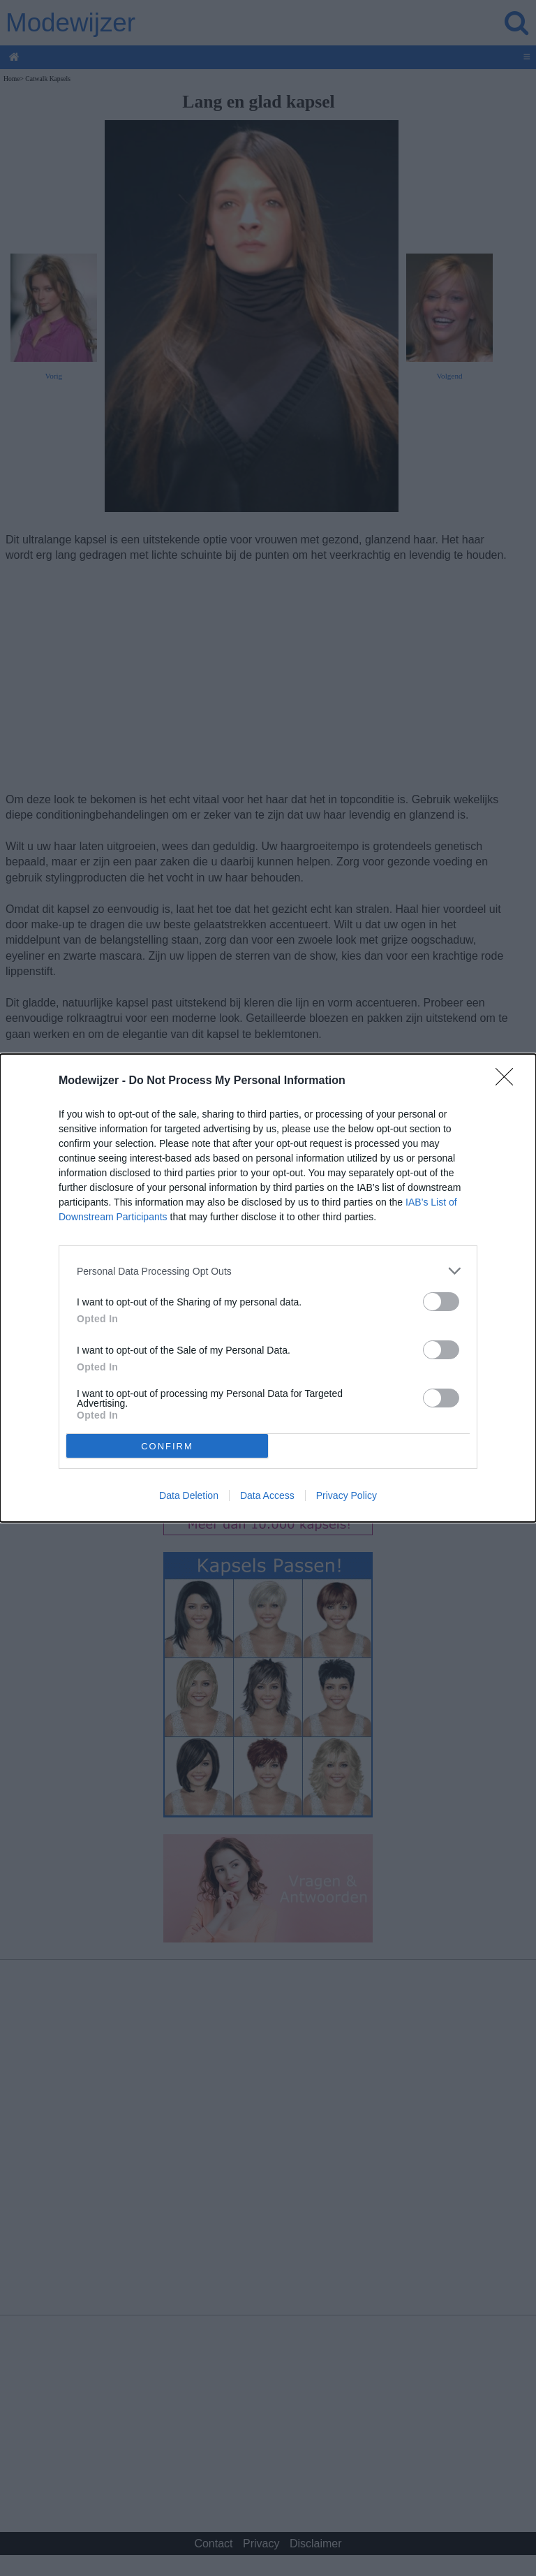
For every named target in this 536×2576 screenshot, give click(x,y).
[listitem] (268, 1271)
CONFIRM (167, 1446)
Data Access (267, 1495)
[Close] (509, 1081)
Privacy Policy (346, 1495)
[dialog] (268, 1288)
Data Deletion (188, 1495)
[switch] (441, 1301)
